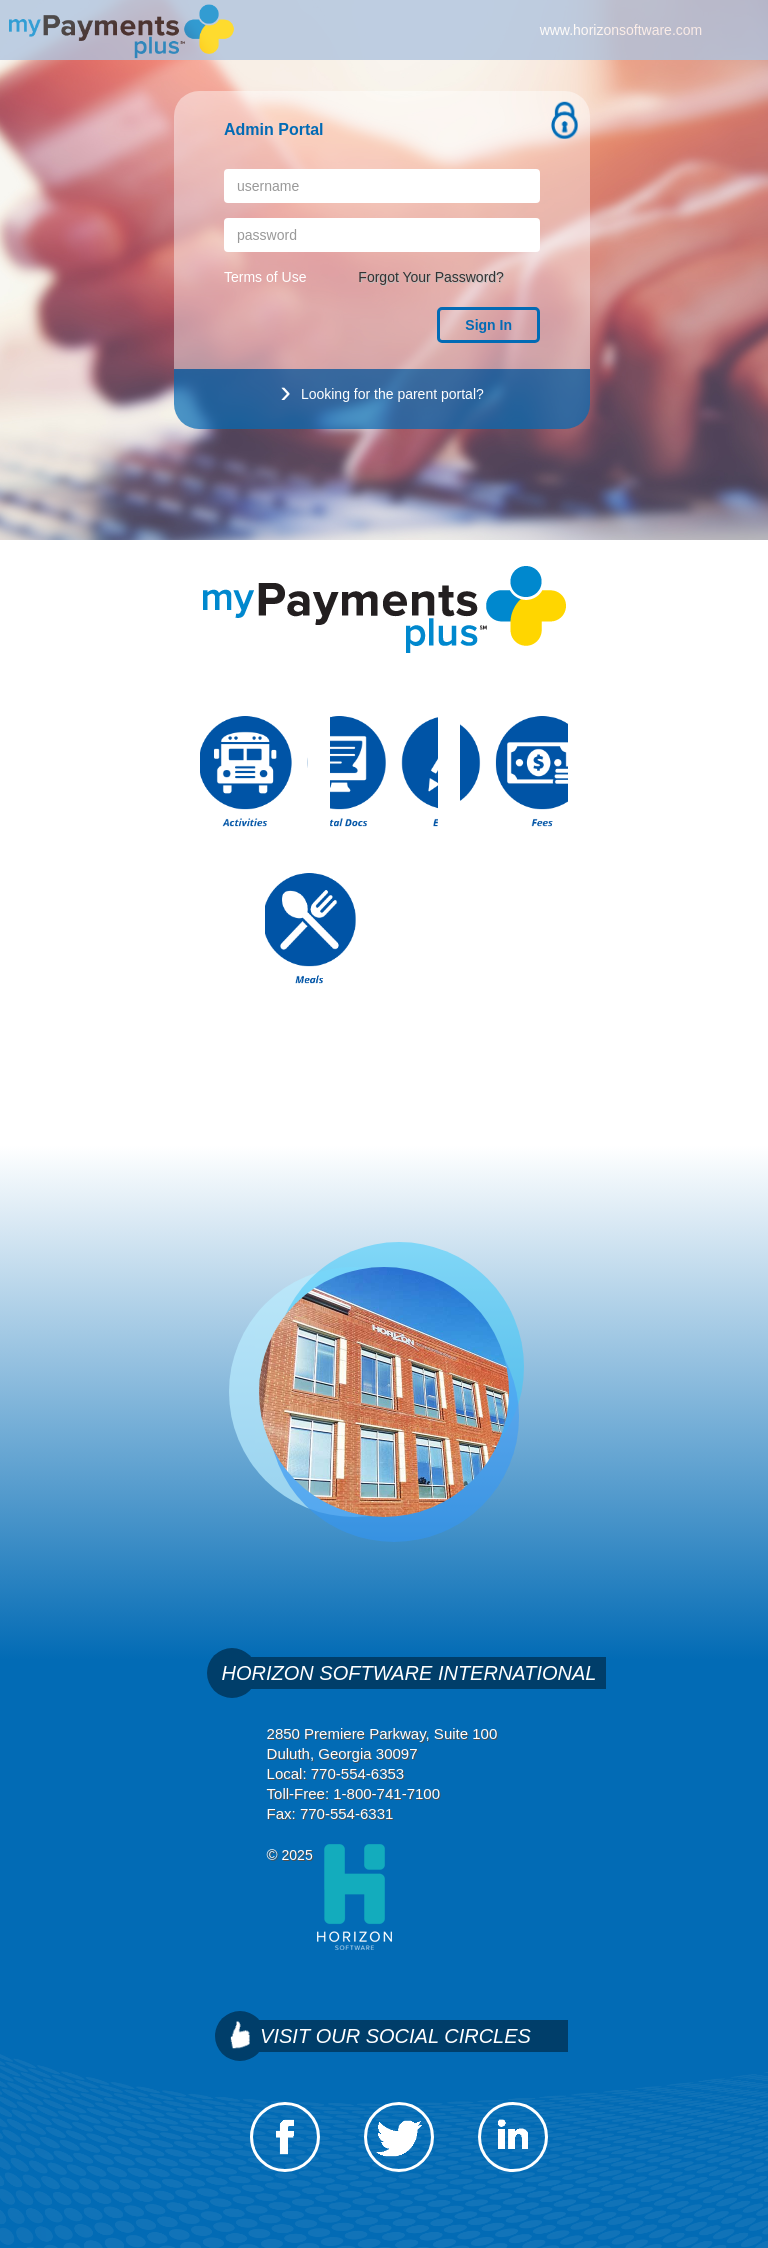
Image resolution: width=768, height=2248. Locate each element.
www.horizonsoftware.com (621, 30)
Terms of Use (265, 277)
